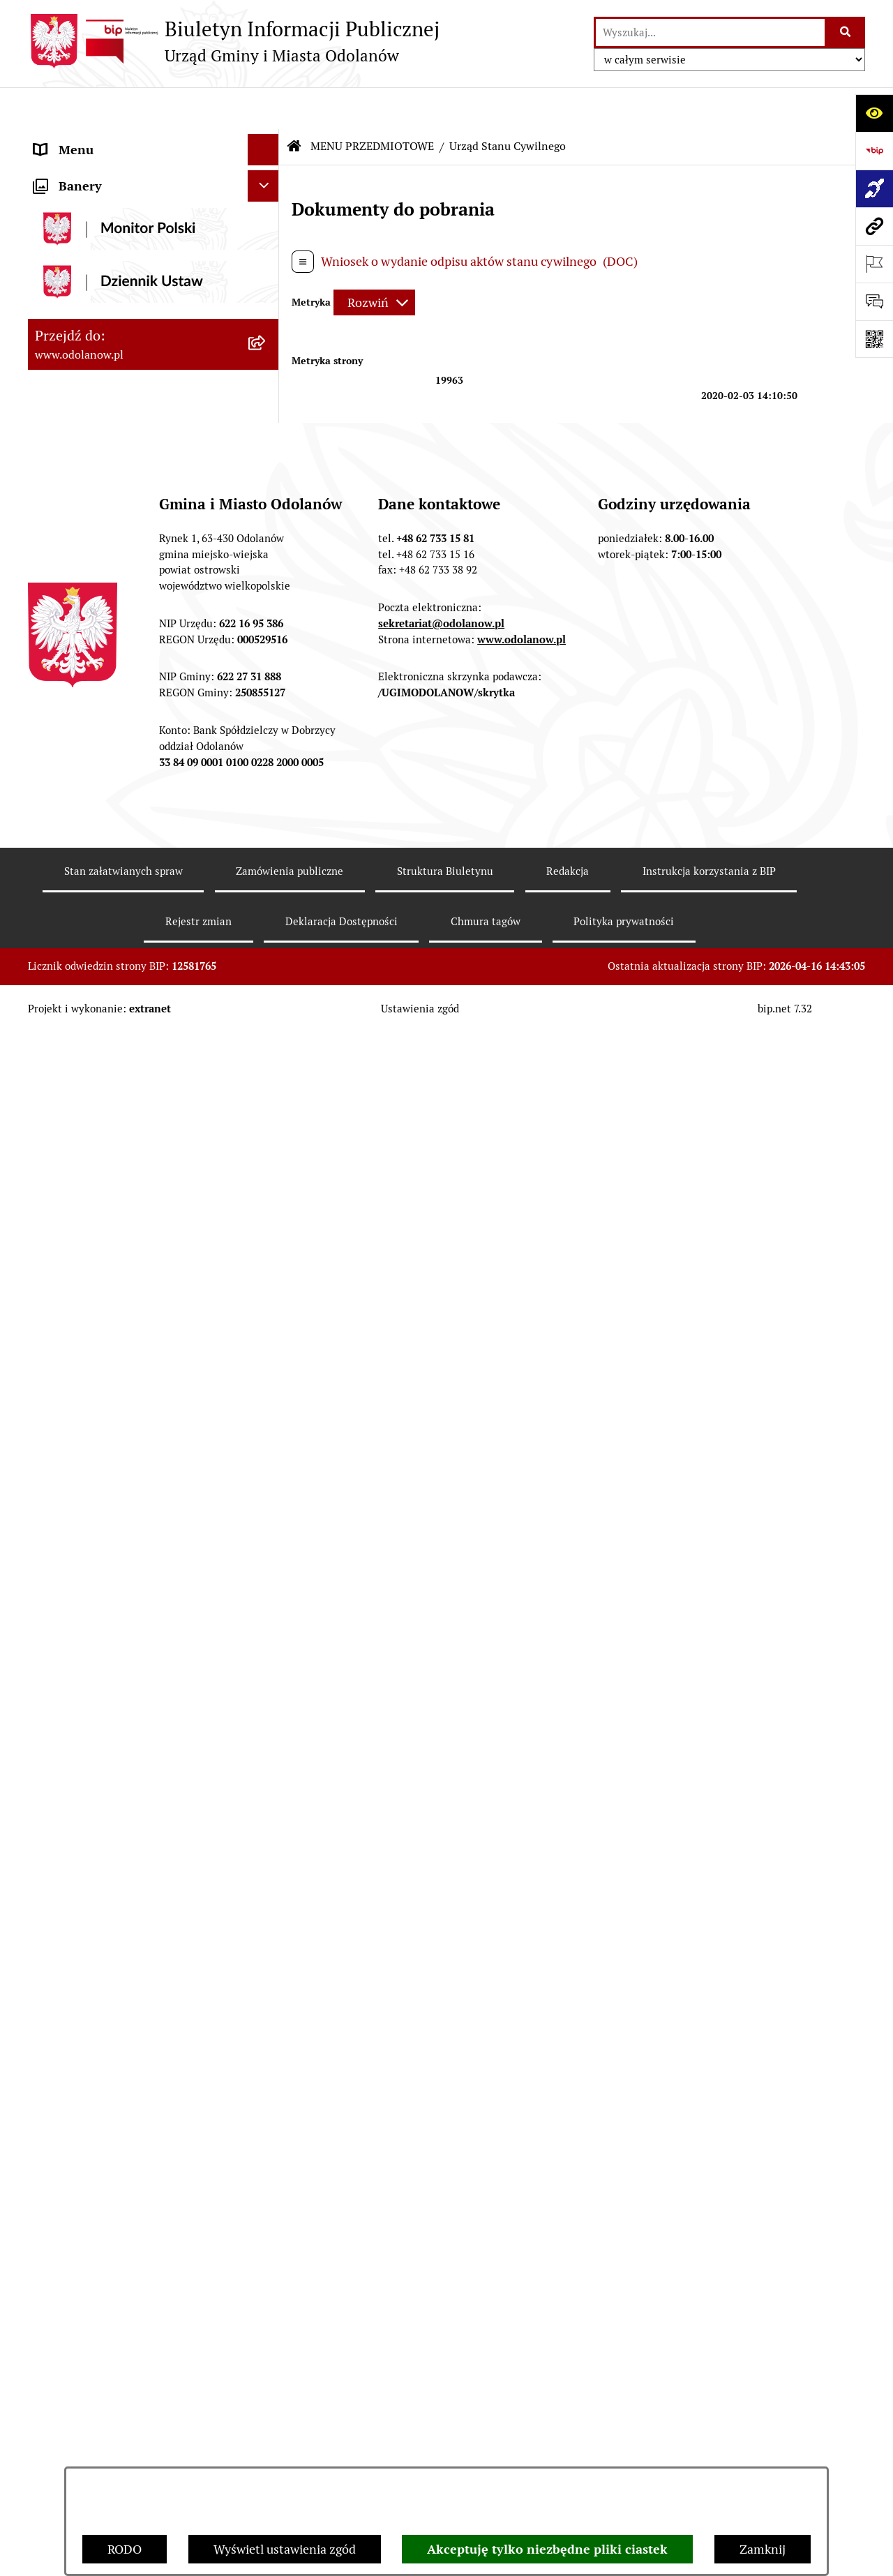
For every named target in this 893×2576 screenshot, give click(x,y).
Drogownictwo (74, 1736)
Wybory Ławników (84, 1867)
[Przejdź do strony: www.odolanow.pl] (874, 226)
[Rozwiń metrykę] (374, 261)
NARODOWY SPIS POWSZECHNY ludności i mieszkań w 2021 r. (127, 1826)
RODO (124, 2549)
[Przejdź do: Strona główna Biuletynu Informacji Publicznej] (294, 104)
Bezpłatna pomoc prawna (104, 1704)
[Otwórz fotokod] (874, 339)
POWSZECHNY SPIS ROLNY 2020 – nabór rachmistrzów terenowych (132, 1776)
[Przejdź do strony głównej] (234, 41)
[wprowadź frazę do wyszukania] (710, 32)
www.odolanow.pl (521, 2305)
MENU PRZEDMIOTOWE (102, 202)
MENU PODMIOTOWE (96, 139)
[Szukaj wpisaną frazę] (846, 32)
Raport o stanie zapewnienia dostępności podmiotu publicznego (131, 1512)
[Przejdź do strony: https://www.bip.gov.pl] (874, 151)
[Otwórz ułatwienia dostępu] (874, 113)
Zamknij (763, 2549)
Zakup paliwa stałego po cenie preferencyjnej (116, 1562)
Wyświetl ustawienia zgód (284, 2549)
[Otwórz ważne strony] (874, 264)
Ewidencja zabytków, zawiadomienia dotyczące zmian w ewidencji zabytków (134, 1622)
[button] (266, 139)
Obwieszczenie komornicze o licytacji (137, 1673)
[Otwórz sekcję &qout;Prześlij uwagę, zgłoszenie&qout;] (874, 301)
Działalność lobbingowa (100, 171)
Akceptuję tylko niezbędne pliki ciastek (547, 2549)
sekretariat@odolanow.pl (441, 2289)
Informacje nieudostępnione (113, 1472)
